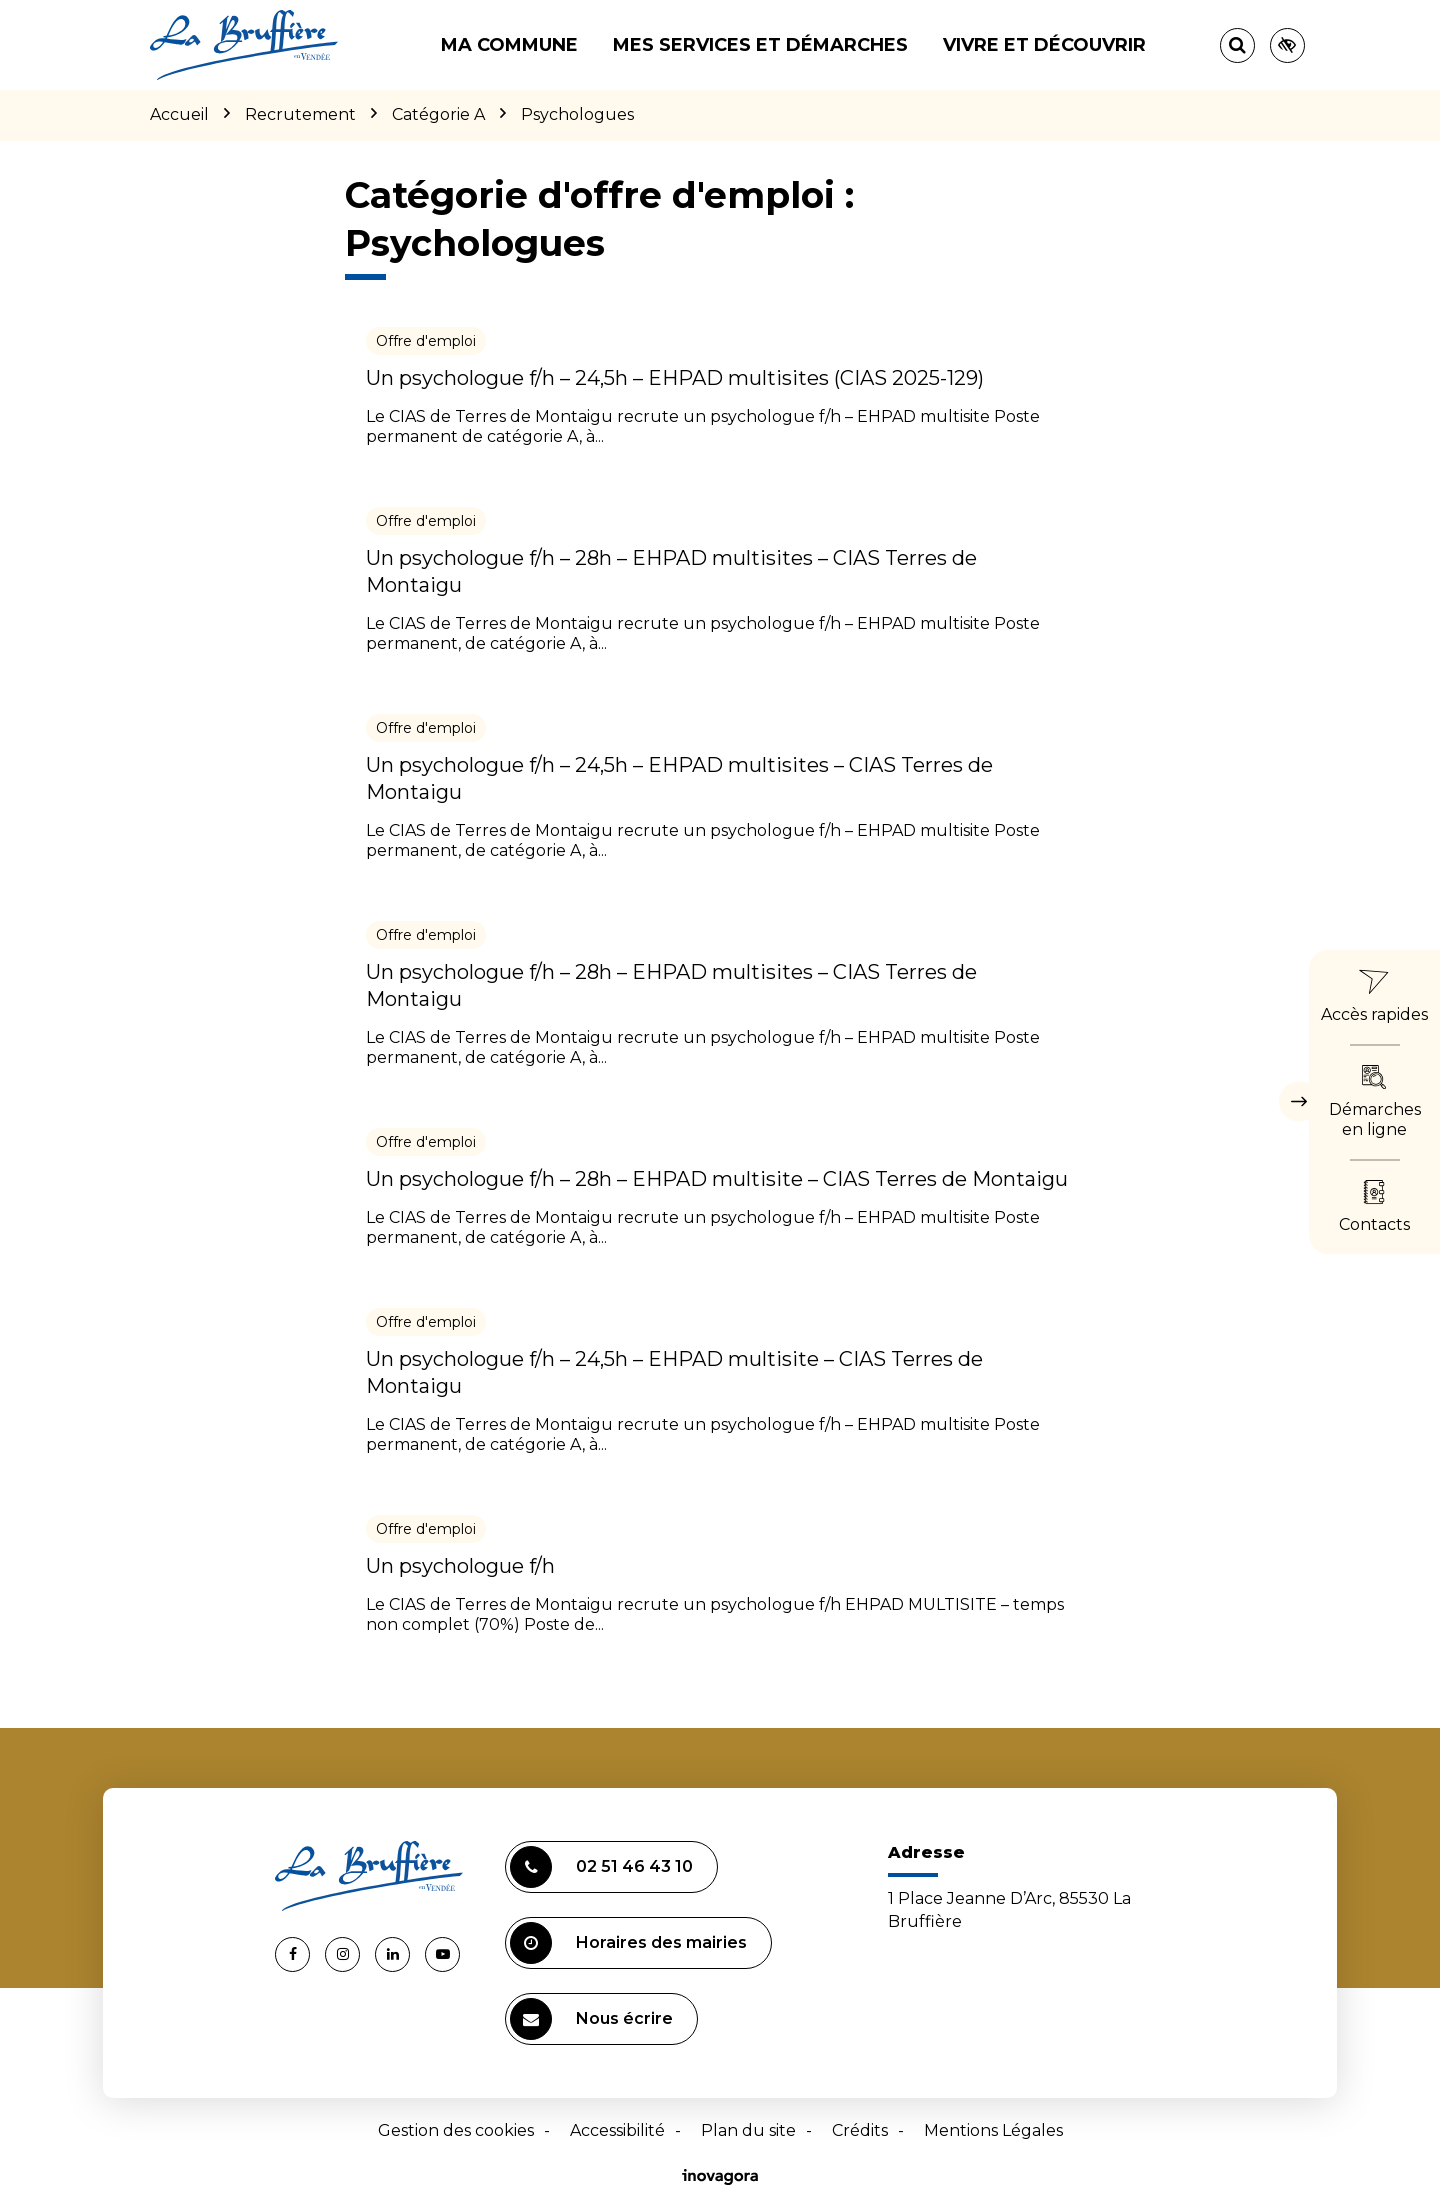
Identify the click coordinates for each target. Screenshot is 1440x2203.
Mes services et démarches (760, 45)
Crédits (860, 2130)
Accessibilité (617, 2130)
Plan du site (748, 2130)
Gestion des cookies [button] (456, 2130)
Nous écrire (591, 2019)
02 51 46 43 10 (601, 1867)
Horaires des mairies (628, 1943)
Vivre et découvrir (1044, 45)
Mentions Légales (993, 2130)
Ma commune (509, 45)
